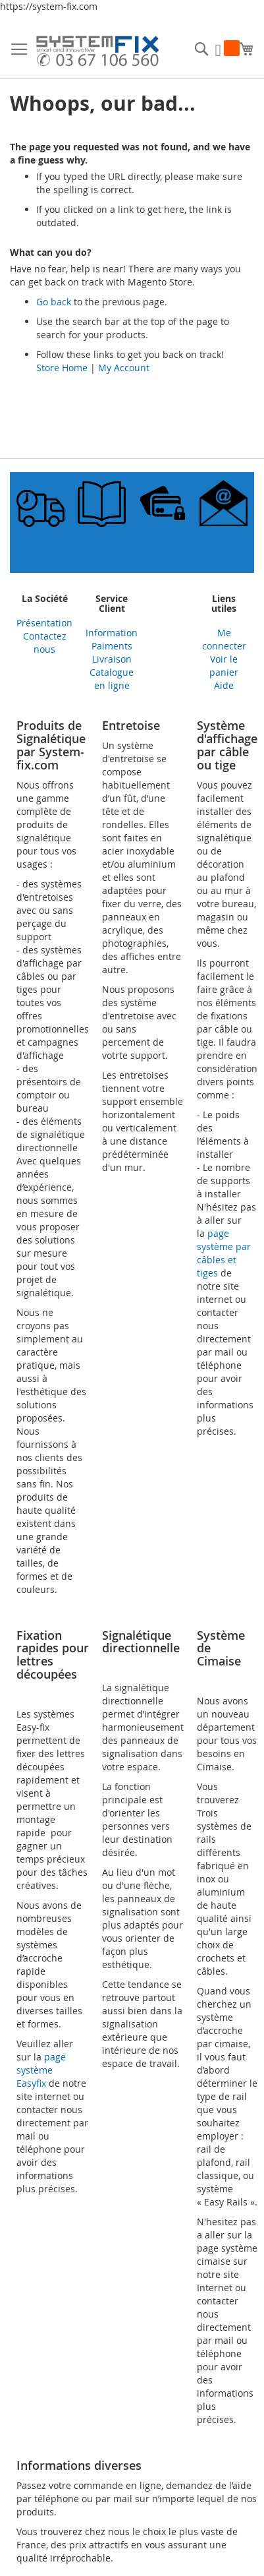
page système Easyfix (41, 2070)
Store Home (62, 367)
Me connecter (224, 639)
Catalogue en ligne (112, 679)
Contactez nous (44, 642)
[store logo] (97, 53)
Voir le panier (223, 665)
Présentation (44, 622)
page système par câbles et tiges (224, 1253)
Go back (53, 301)
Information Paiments (112, 639)
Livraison (112, 659)
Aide (224, 685)
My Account (123, 367)
